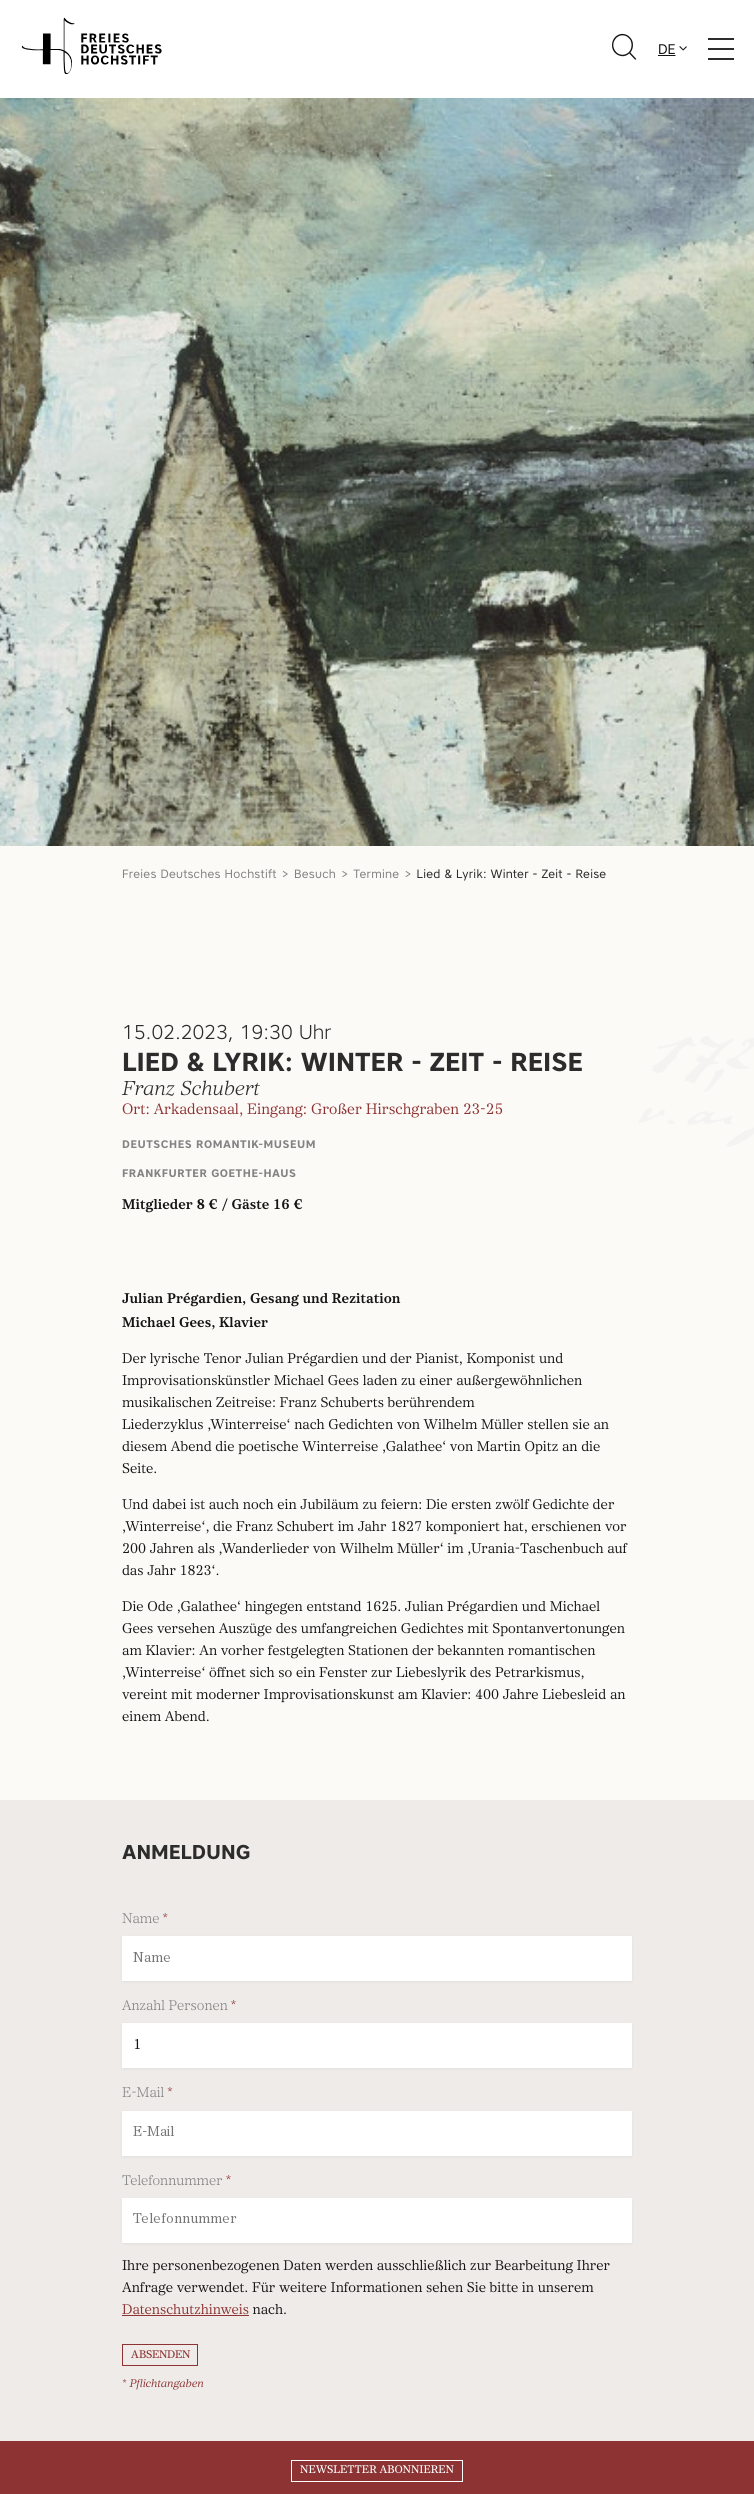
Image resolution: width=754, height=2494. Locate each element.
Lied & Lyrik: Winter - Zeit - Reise (512, 873)
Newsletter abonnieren (377, 2470)
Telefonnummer (172, 2181)
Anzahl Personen (175, 2006)
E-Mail (143, 2093)
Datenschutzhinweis (185, 2311)
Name (140, 1919)
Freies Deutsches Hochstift (199, 873)
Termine (376, 873)
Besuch (315, 873)
